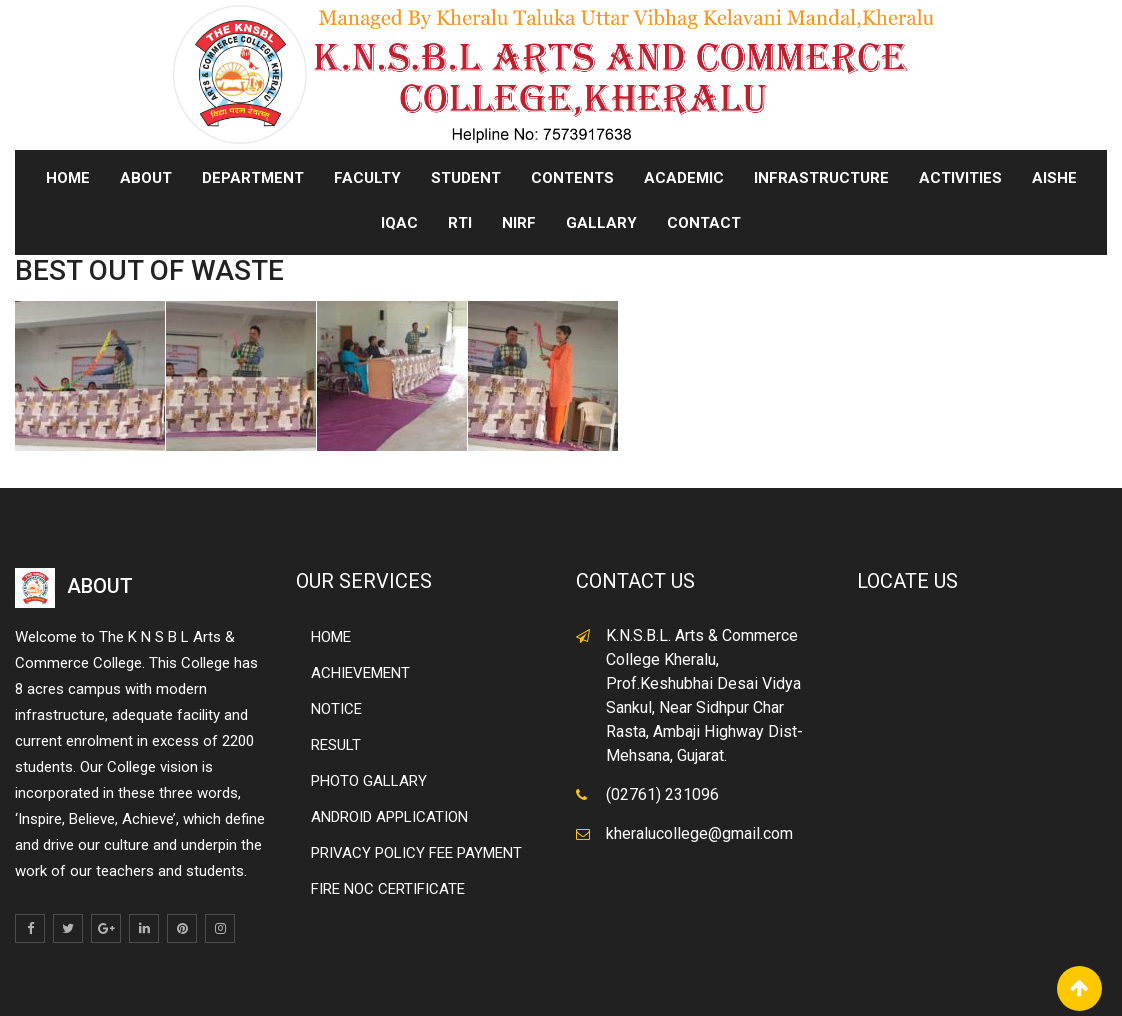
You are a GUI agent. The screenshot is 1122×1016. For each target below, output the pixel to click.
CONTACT (704, 223)
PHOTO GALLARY (369, 781)
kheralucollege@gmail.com (699, 833)
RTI (460, 223)
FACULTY (367, 178)
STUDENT (466, 178)
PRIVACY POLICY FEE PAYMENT (416, 853)
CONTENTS (572, 178)
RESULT (336, 745)
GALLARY (601, 223)
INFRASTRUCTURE (821, 178)
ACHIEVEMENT (360, 673)
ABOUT (146, 178)
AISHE (1054, 178)
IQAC (399, 223)
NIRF (519, 223)
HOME (331, 637)
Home (68, 178)
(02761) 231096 (662, 794)
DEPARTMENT (253, 178)
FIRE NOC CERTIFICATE (388, 889)
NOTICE (336, 709)
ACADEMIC (684, 178)
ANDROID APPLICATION (389, 817)
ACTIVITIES (960, 178)
